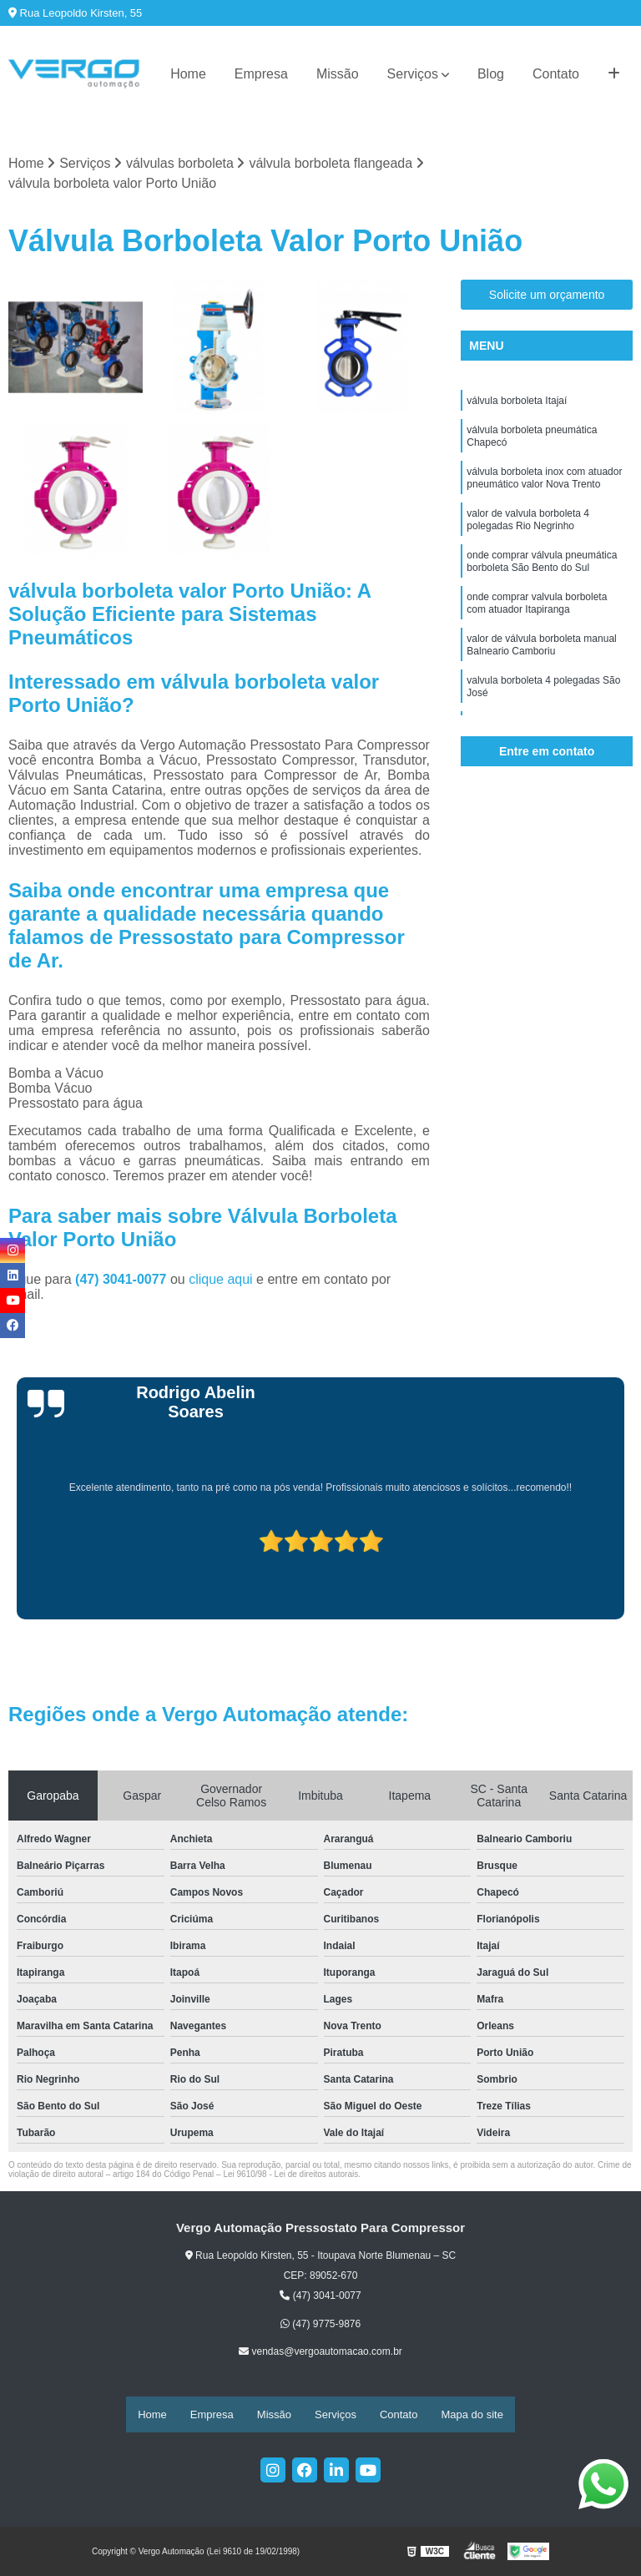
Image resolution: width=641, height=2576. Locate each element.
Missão (337, 74)
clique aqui (221, 1281)
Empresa (261, 74)
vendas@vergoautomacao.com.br (320, 2354)
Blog (490, 74)
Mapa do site (471, 2415)
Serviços (412, 74)
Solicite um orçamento (547, 297)
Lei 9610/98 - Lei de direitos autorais (290, 2175)
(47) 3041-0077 (122, 1281)
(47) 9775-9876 (320, 2326)
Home (188, 74)
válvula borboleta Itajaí (517, 405)
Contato (555, 74)
